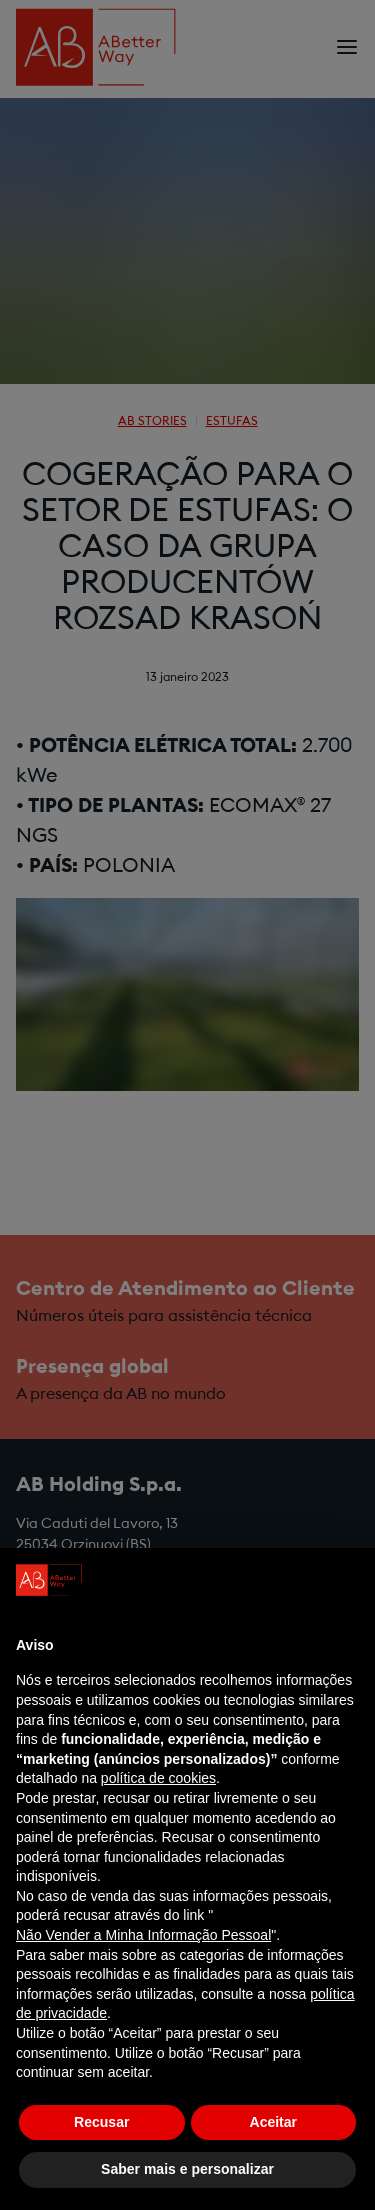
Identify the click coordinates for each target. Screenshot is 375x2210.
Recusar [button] (101, 2122)
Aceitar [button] (273, 2122)
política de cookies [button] (158, 1778)
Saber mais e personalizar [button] (187, 2169)
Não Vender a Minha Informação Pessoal (143, 1935)
